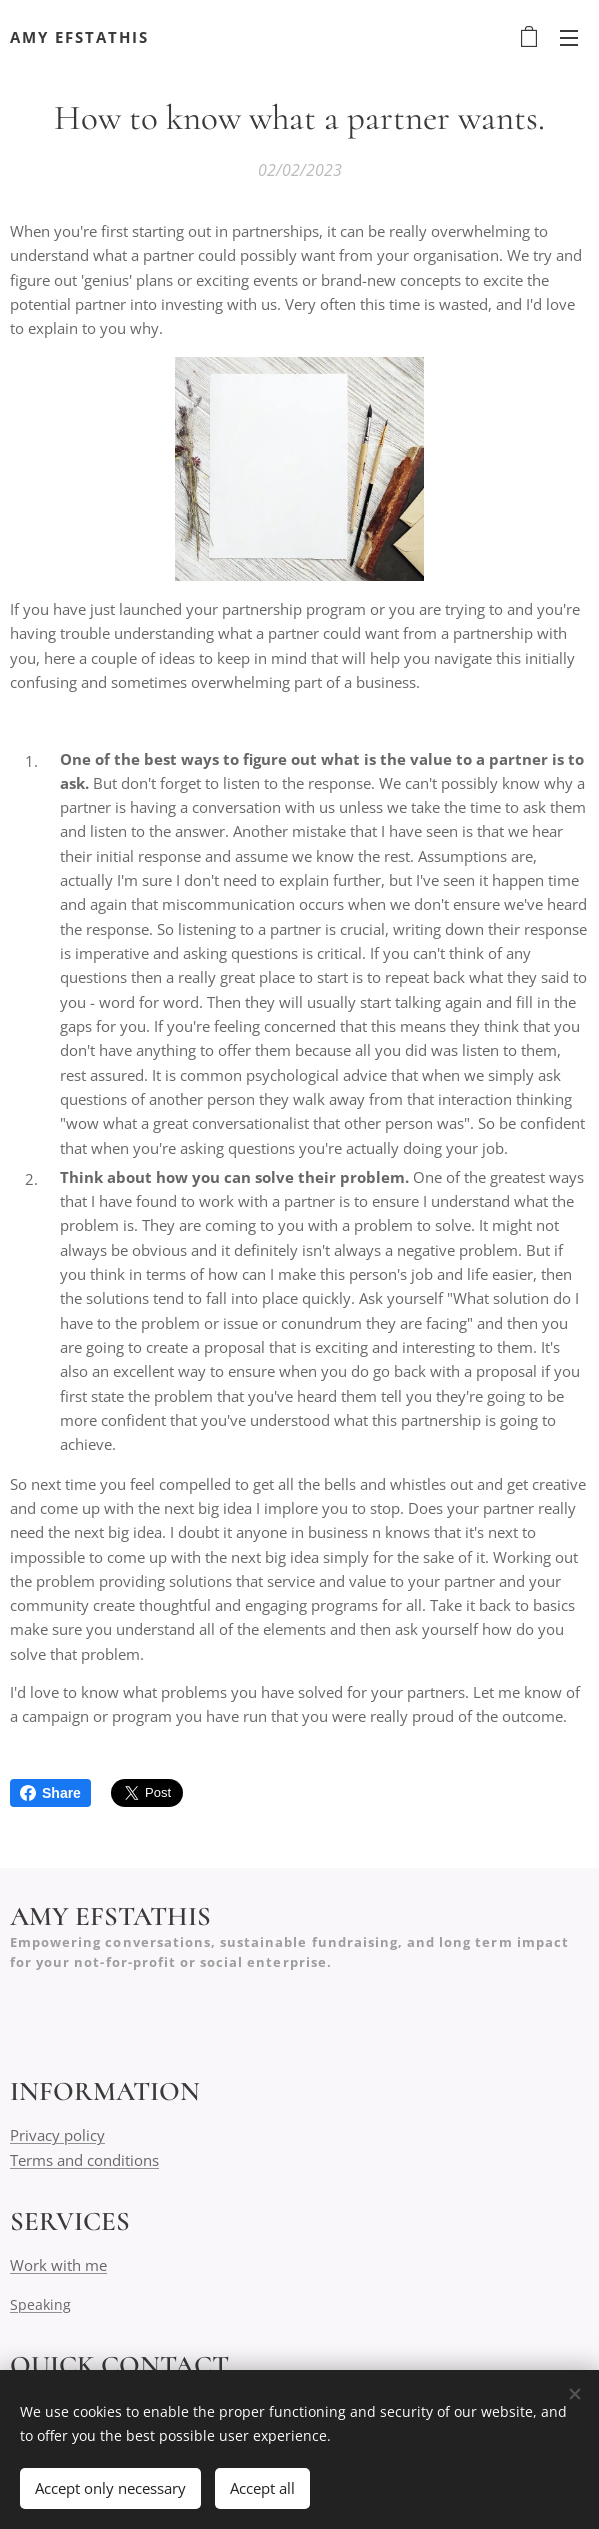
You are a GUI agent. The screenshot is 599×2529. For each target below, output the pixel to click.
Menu (569, 38)
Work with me (58, 2265)
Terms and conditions (84, 2159)
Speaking (40, 2304)
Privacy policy (57, 2135)
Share (50, 1793)
